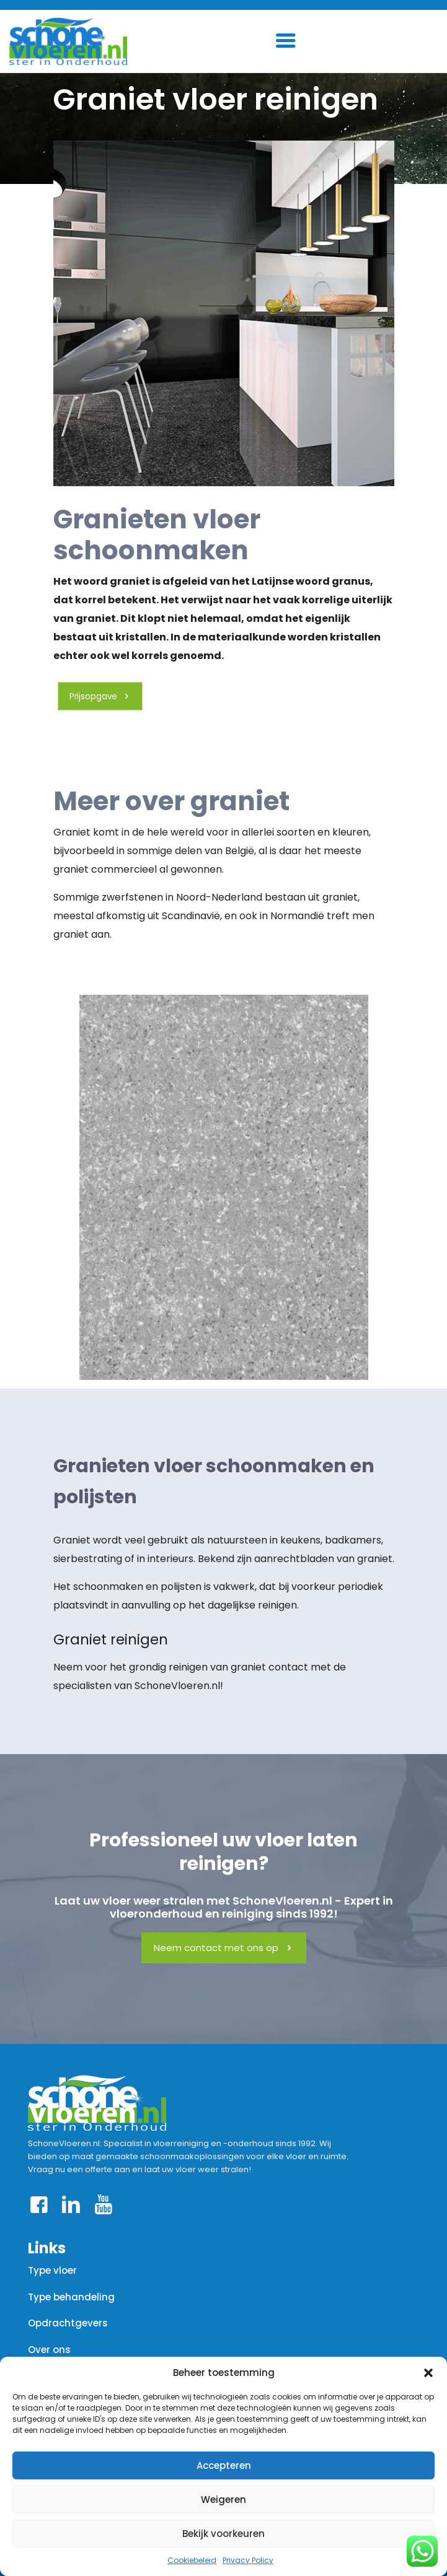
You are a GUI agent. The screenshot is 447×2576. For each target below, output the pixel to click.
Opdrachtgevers (68, 2322)
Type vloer (52, 2270)
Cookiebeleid (191, 2560)
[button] (428, 2373)
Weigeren (223, 2499)
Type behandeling (71, 2296)
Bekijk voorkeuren (223, 2533)
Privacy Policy (248, 2560)
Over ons (49, 2349)
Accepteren (224, 2465)
